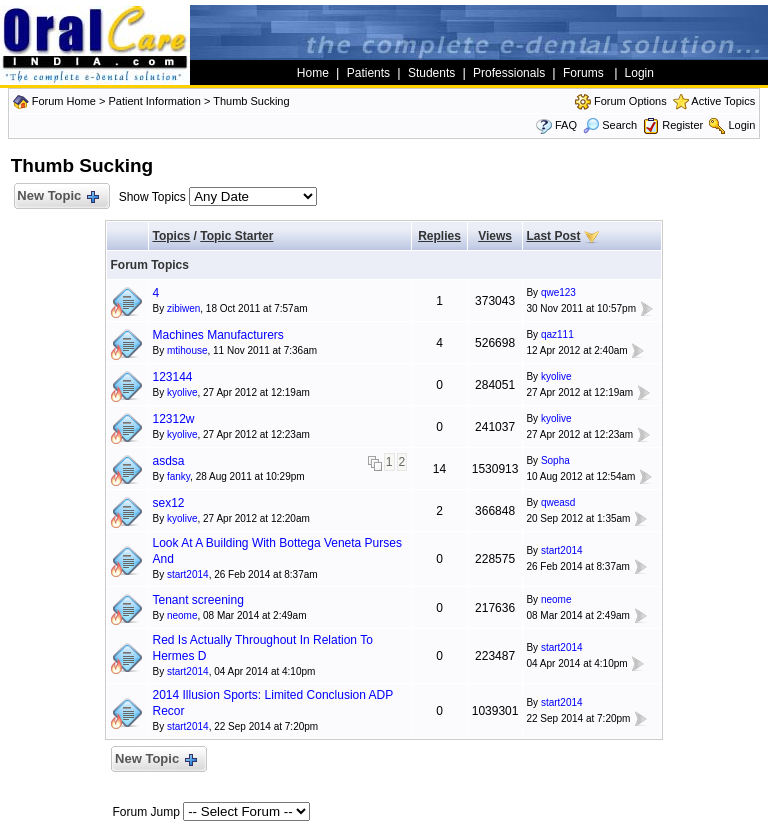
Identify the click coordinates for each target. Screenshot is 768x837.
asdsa (168, 461)
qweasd (558, 502)
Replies (439, 236)
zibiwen (183, 308)
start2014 (188, 574)
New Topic (57, 196)
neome (182, 615)
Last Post (553, 236)
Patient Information (154, 101)
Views (495, 236)
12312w (173, 419)
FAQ (566, 125)
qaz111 (557, 334)
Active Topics (723, 101)
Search (610, 125)
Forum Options (630, 101)
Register (682, 125)
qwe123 (558, 292)
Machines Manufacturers (217, 335)
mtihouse (187, 350)
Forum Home (64, 101)
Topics (171, 236)
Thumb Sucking (251, 101)
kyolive (182, 392)
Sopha (555, 460)
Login (741, 125)
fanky (178, 476)
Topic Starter (236, 236)
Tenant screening (197, 600)
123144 (172, 377)
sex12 (168, 503)
